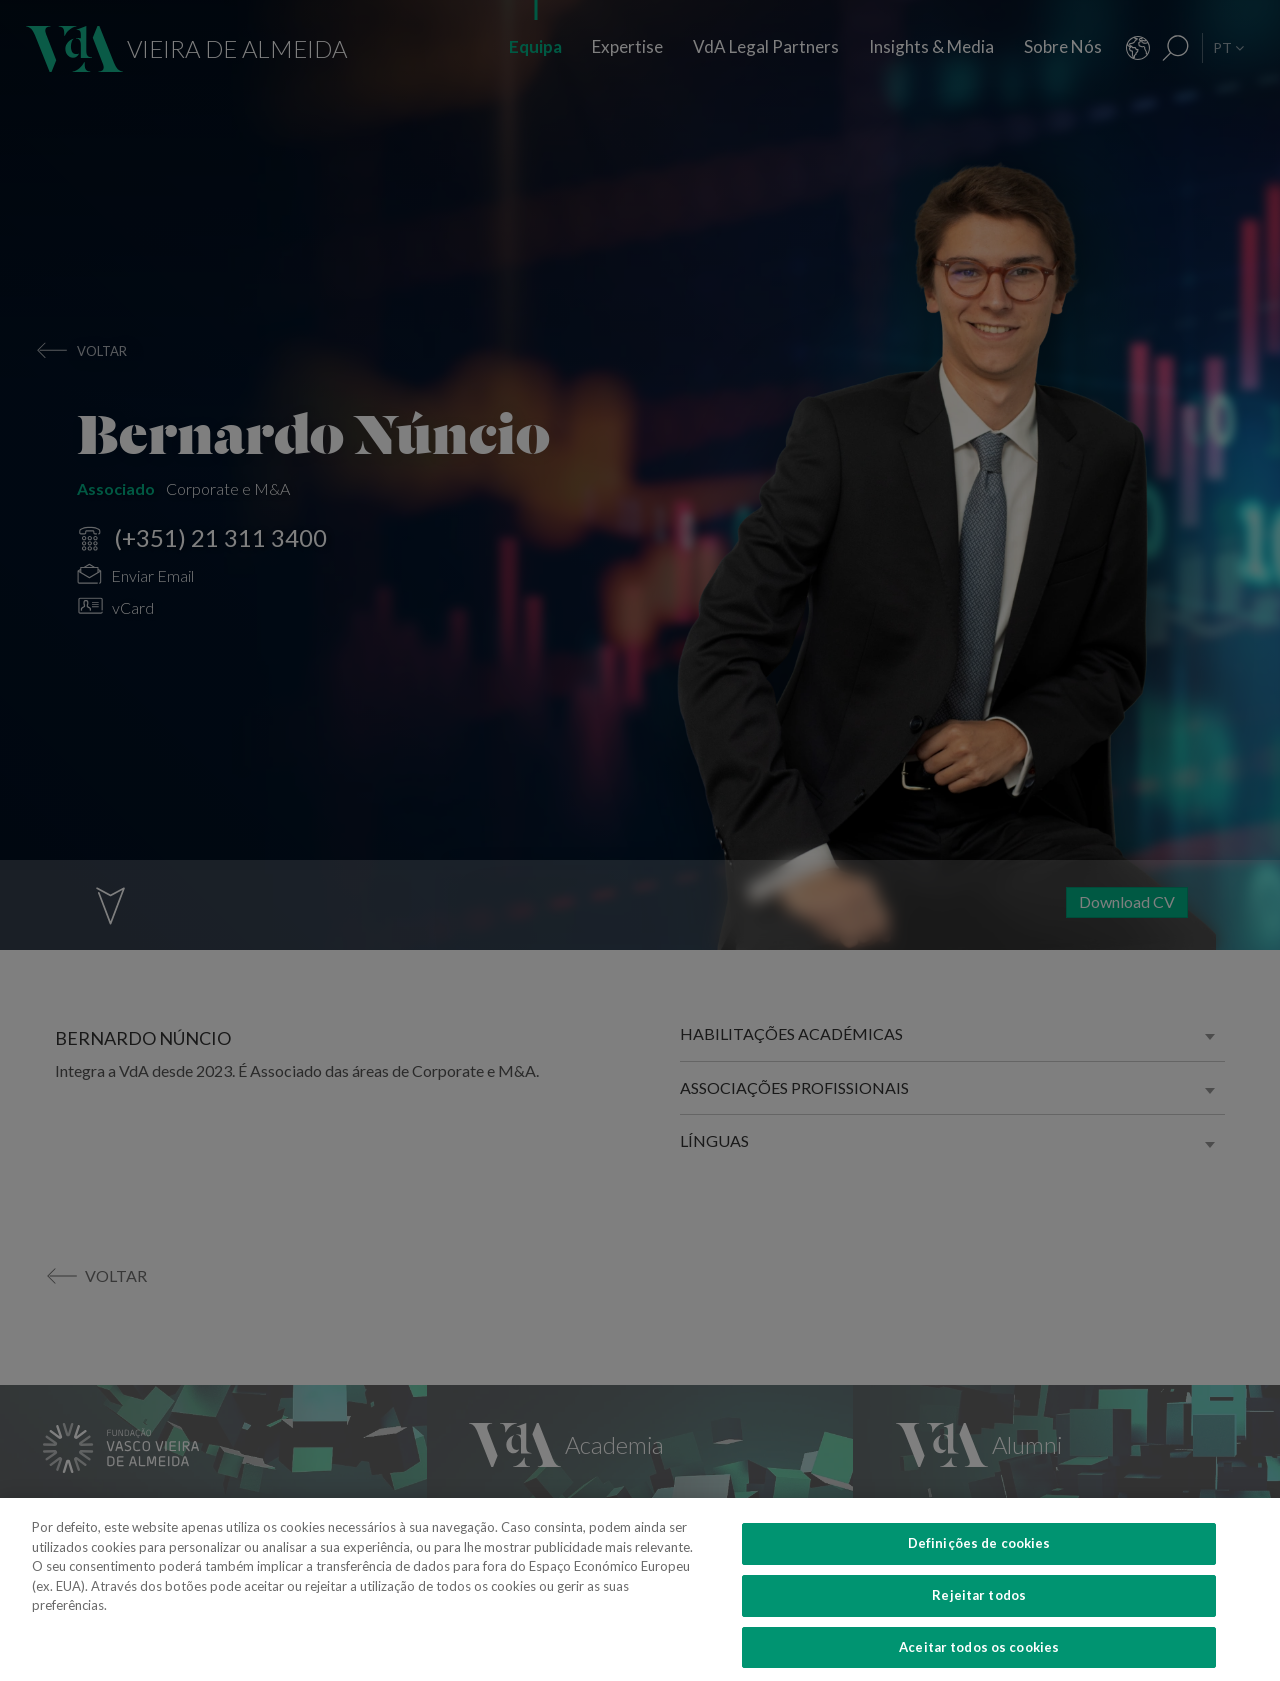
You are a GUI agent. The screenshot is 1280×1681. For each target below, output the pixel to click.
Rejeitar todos (979, 1612)
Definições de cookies (979, 1561)
